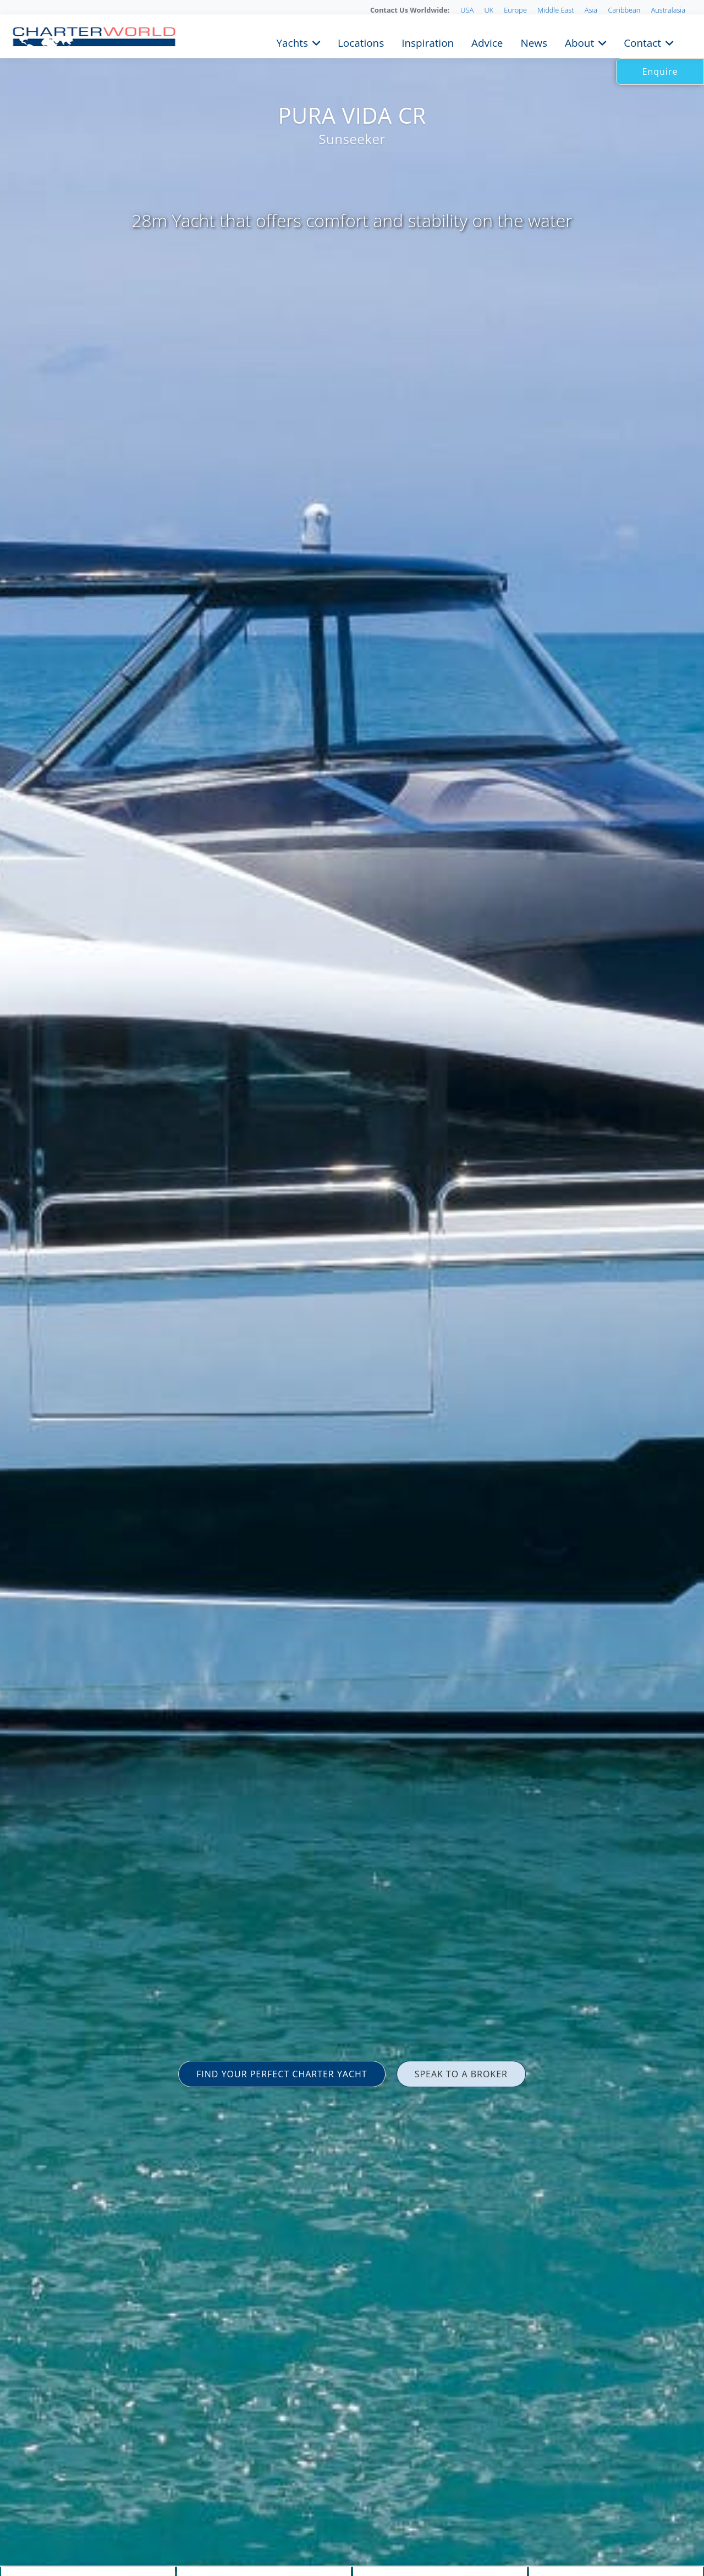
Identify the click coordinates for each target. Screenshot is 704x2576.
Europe (515, 10)
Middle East (555, 10)
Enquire (660, 71)
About (579, 42)
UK (488, 10)
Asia (591, 10)
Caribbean (624, 10)
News (533, 42)
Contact (642, 42)
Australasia (668, 10)
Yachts (292, 42)
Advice (487, 42)
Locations (361, 42)
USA (467, 10)
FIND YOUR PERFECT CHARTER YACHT (281, 2074)
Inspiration (428, 42)
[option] (352, 1288)
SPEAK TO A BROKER (461, 2074)
